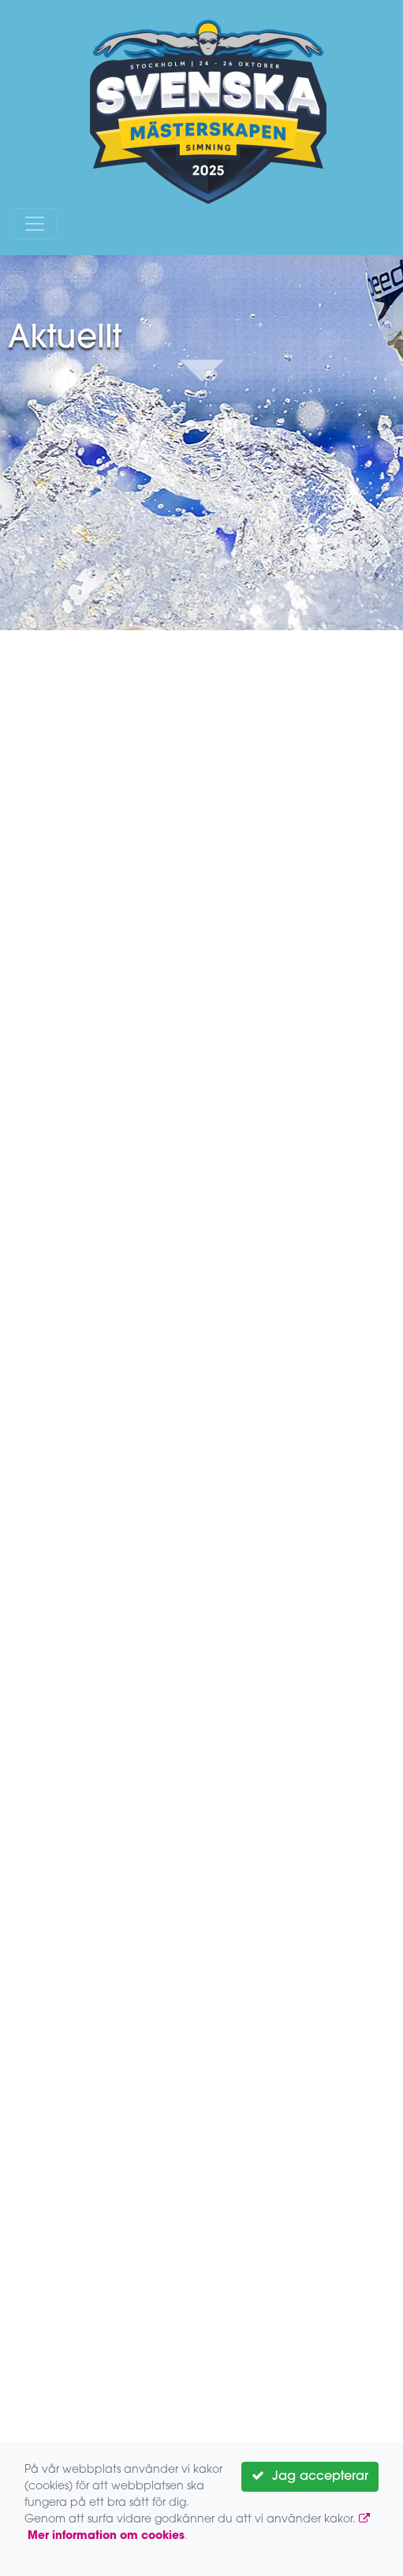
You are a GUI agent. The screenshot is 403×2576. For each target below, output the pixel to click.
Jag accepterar (310, 2476)
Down (202, 369)
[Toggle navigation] (35, 223)
